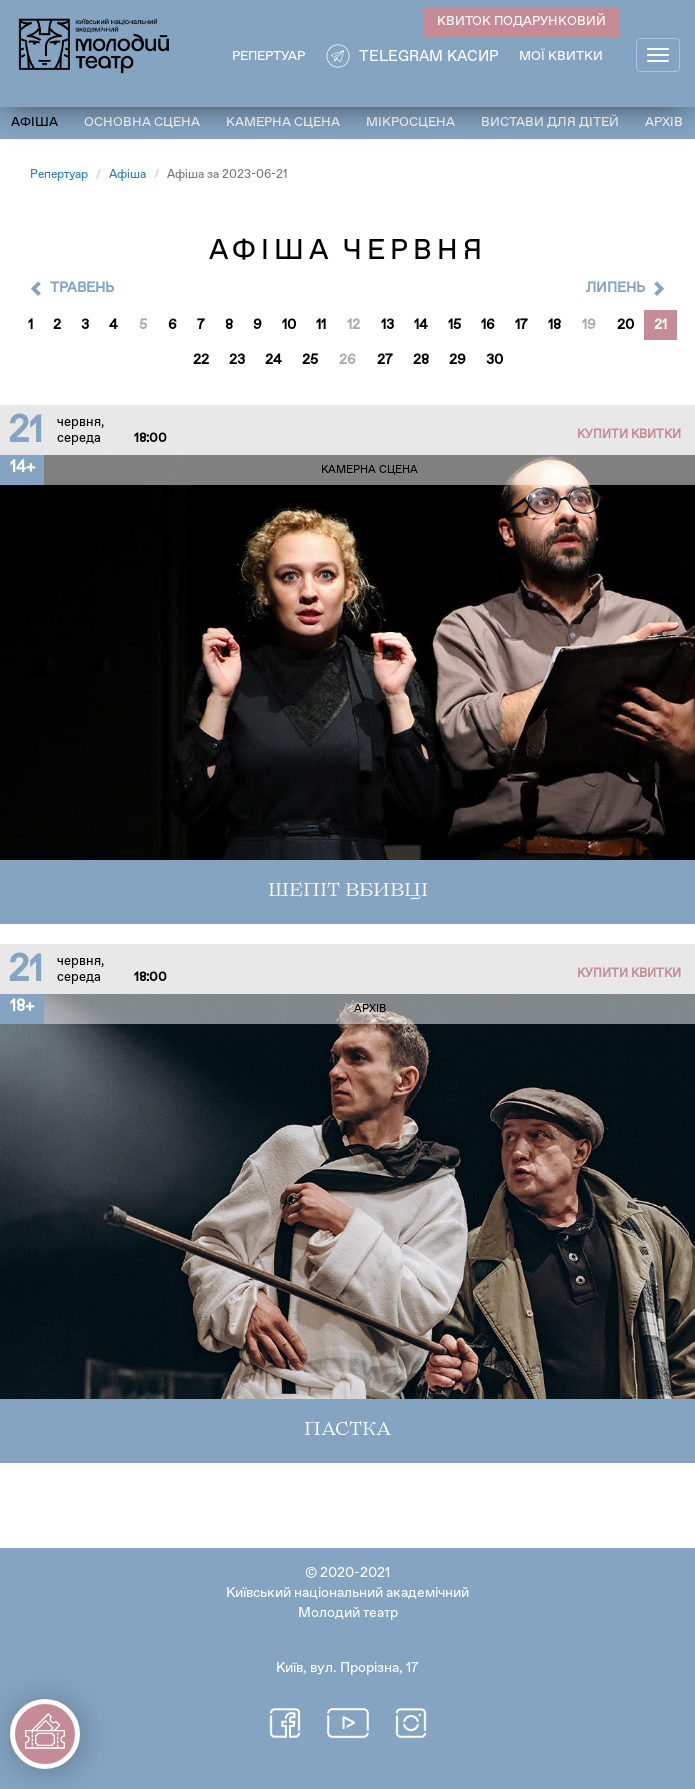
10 (289, 325)
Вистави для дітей (550, 122)
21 (660, 325)
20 (625, 325)
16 (488, 325)
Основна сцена (142, 122)
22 (201, 360)
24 (273, 360)
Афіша (34, 122)
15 (454, 325)
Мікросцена (410, 122)
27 (385, 360)
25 (310, 360)
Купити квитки (629, 435)
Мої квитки (561, 56)
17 (521, 325)
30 (494, 360)
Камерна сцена (283, 122)
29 (457, 360)
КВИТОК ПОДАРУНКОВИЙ (521, 21)
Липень (615, 288)
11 (321, 325)
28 (421, 360)
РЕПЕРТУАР (268, 56)
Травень (82, 288)
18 (554, 325)
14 (421, 325)
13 (387, 325)
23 (237, 360)
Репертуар (59, 175)
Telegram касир (429, 56)
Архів (664, 122)
